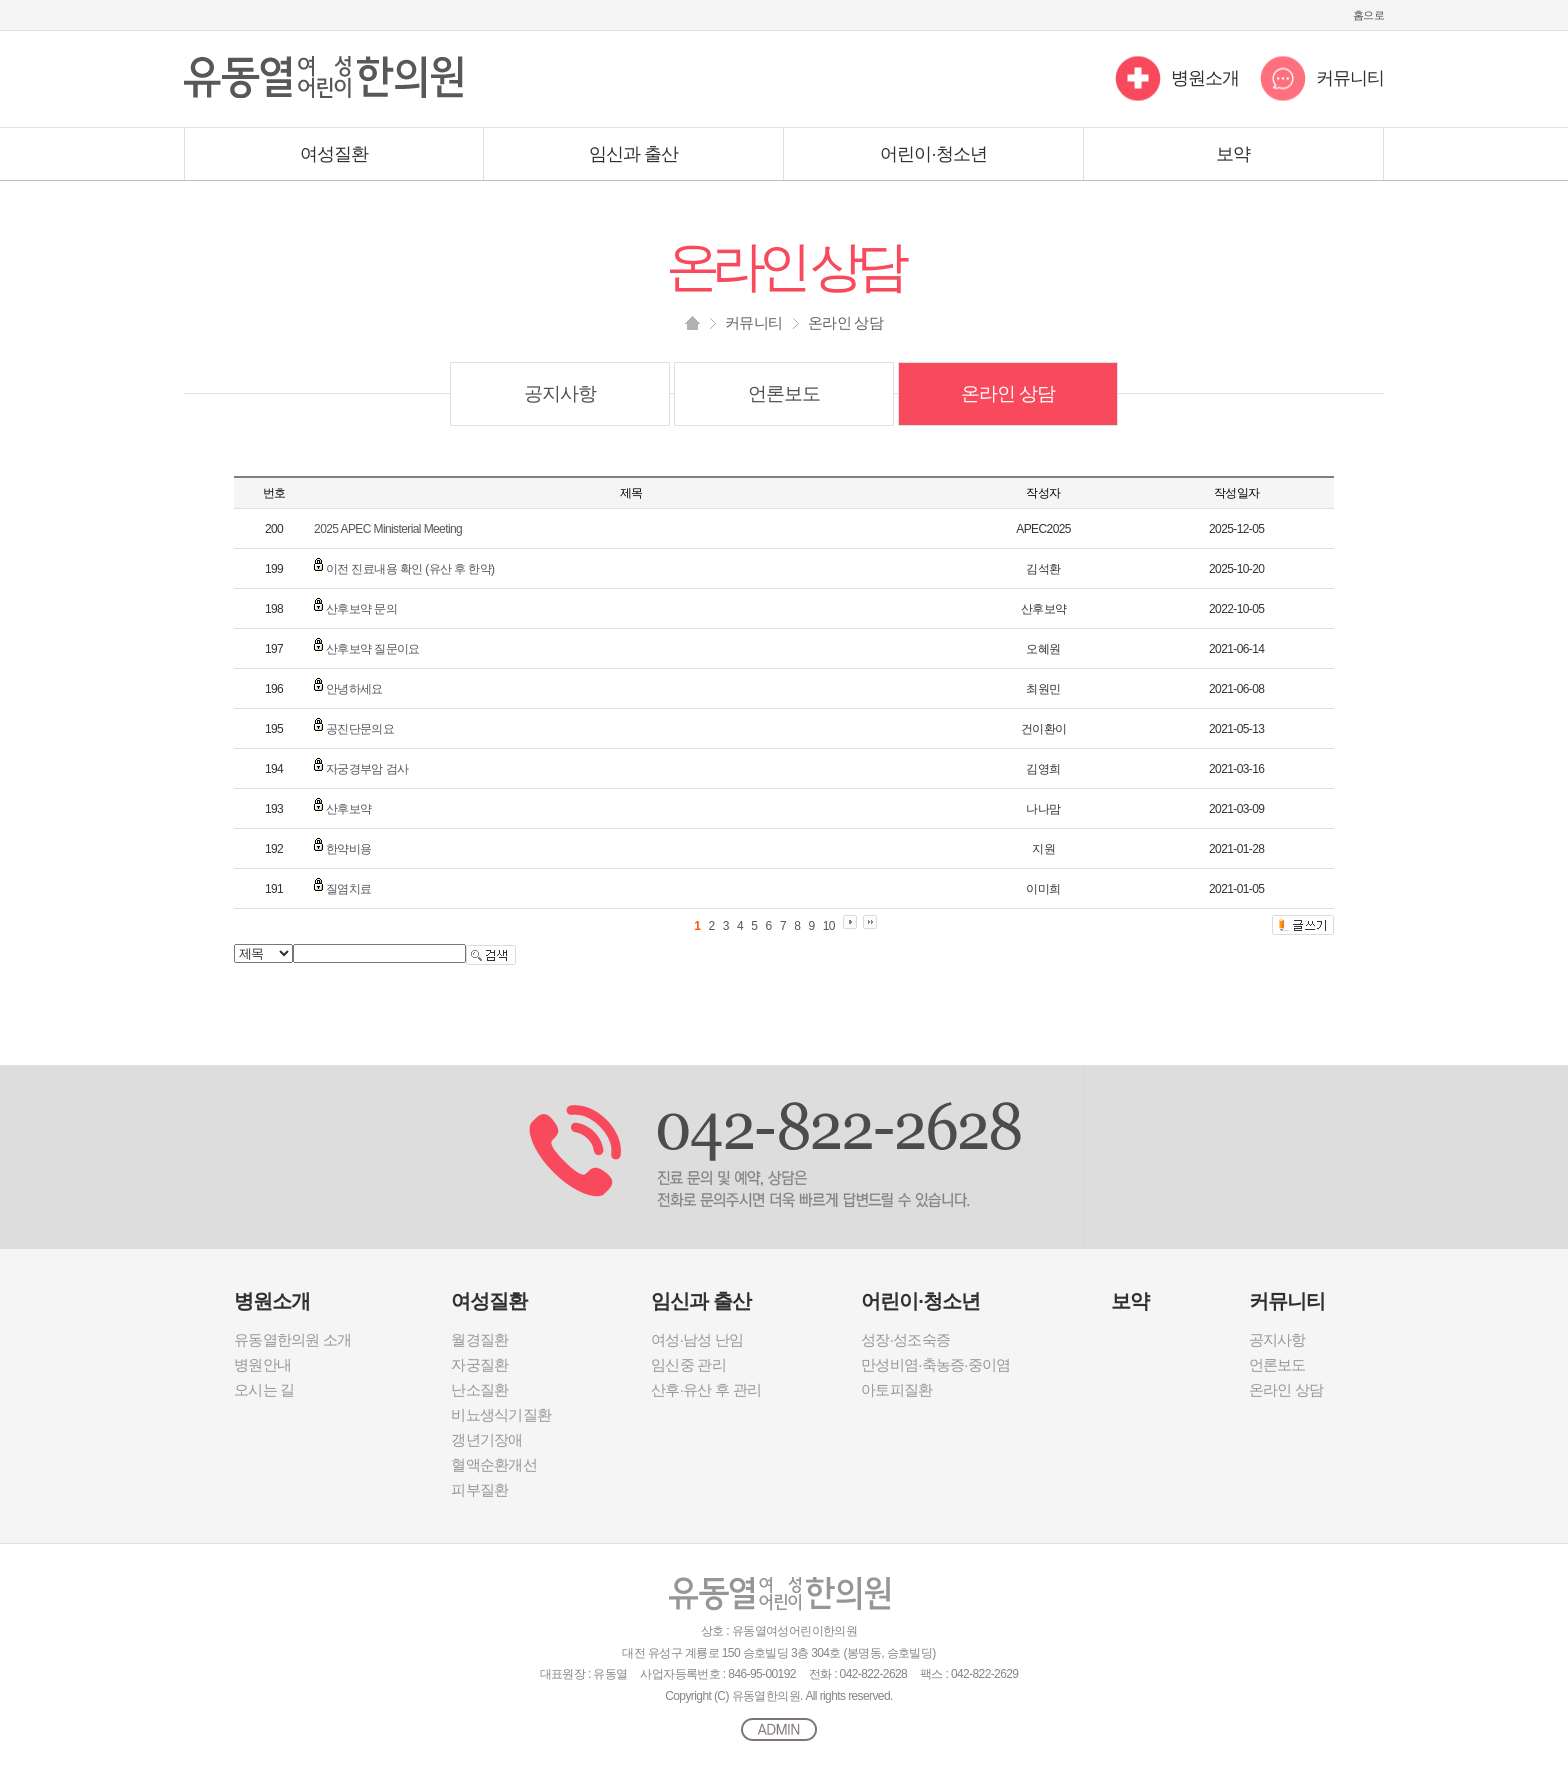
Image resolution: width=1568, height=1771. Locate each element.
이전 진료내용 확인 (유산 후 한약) (410, 569)
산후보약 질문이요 (373, 649)
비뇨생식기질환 (501, 1414)
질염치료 (349, 889)
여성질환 (334, 154)
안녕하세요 (354, 689)
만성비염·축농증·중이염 (935, 1364)
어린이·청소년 (933, 154)
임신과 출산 (634, 154)
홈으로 (1368, 15)
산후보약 (349, 809)
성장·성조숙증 (905, 1339)
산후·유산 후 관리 (706, 1389)
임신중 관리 (688, 1364)
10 (829, 926)
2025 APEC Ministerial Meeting (388, 529)
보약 (1233, 154)
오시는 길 (264, 1389)
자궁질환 (479, 1364)
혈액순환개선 (494, 1464)
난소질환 (479, 1389)
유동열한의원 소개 (292, 1339)
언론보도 (784, 393)
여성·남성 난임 (697, 1339)
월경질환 (479, 1339)
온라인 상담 (1008, 393)
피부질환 (479, 1489)
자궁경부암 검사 (367, 769)
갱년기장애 (486, 1439)
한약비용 (349, 849)
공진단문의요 (360, 729)
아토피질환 (896, 1389)
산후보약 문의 (361, 609)
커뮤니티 (1350, 78)
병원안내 (262, 1364)
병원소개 (1205, 78)
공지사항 (560, 393)
